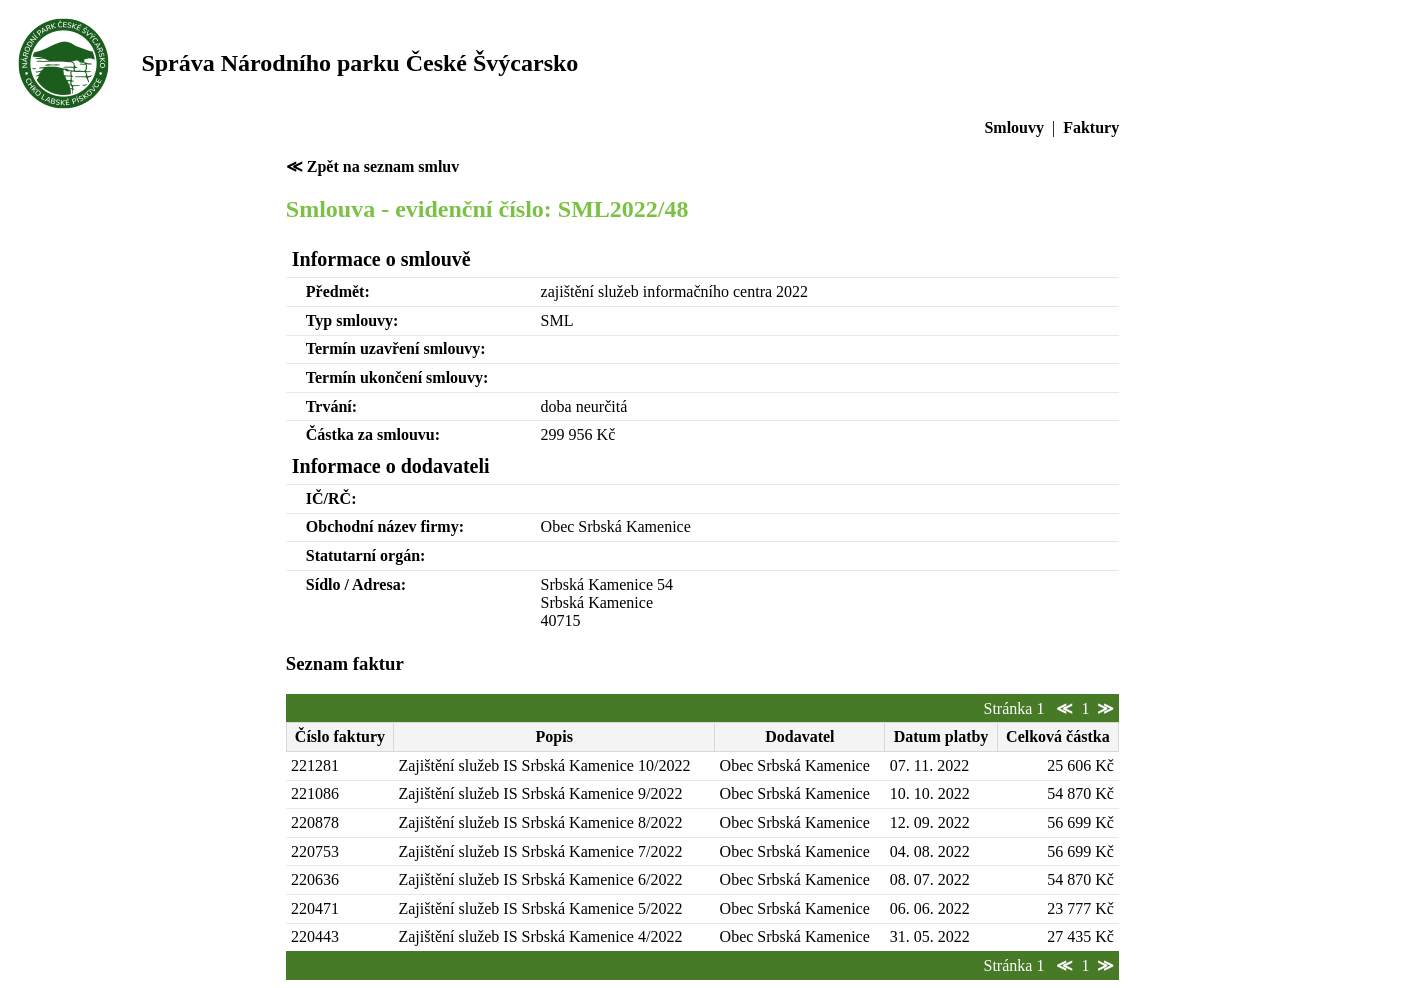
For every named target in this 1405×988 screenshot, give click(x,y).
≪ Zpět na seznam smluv (372, 166)
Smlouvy (1014, 127)
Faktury (1091, 127)
